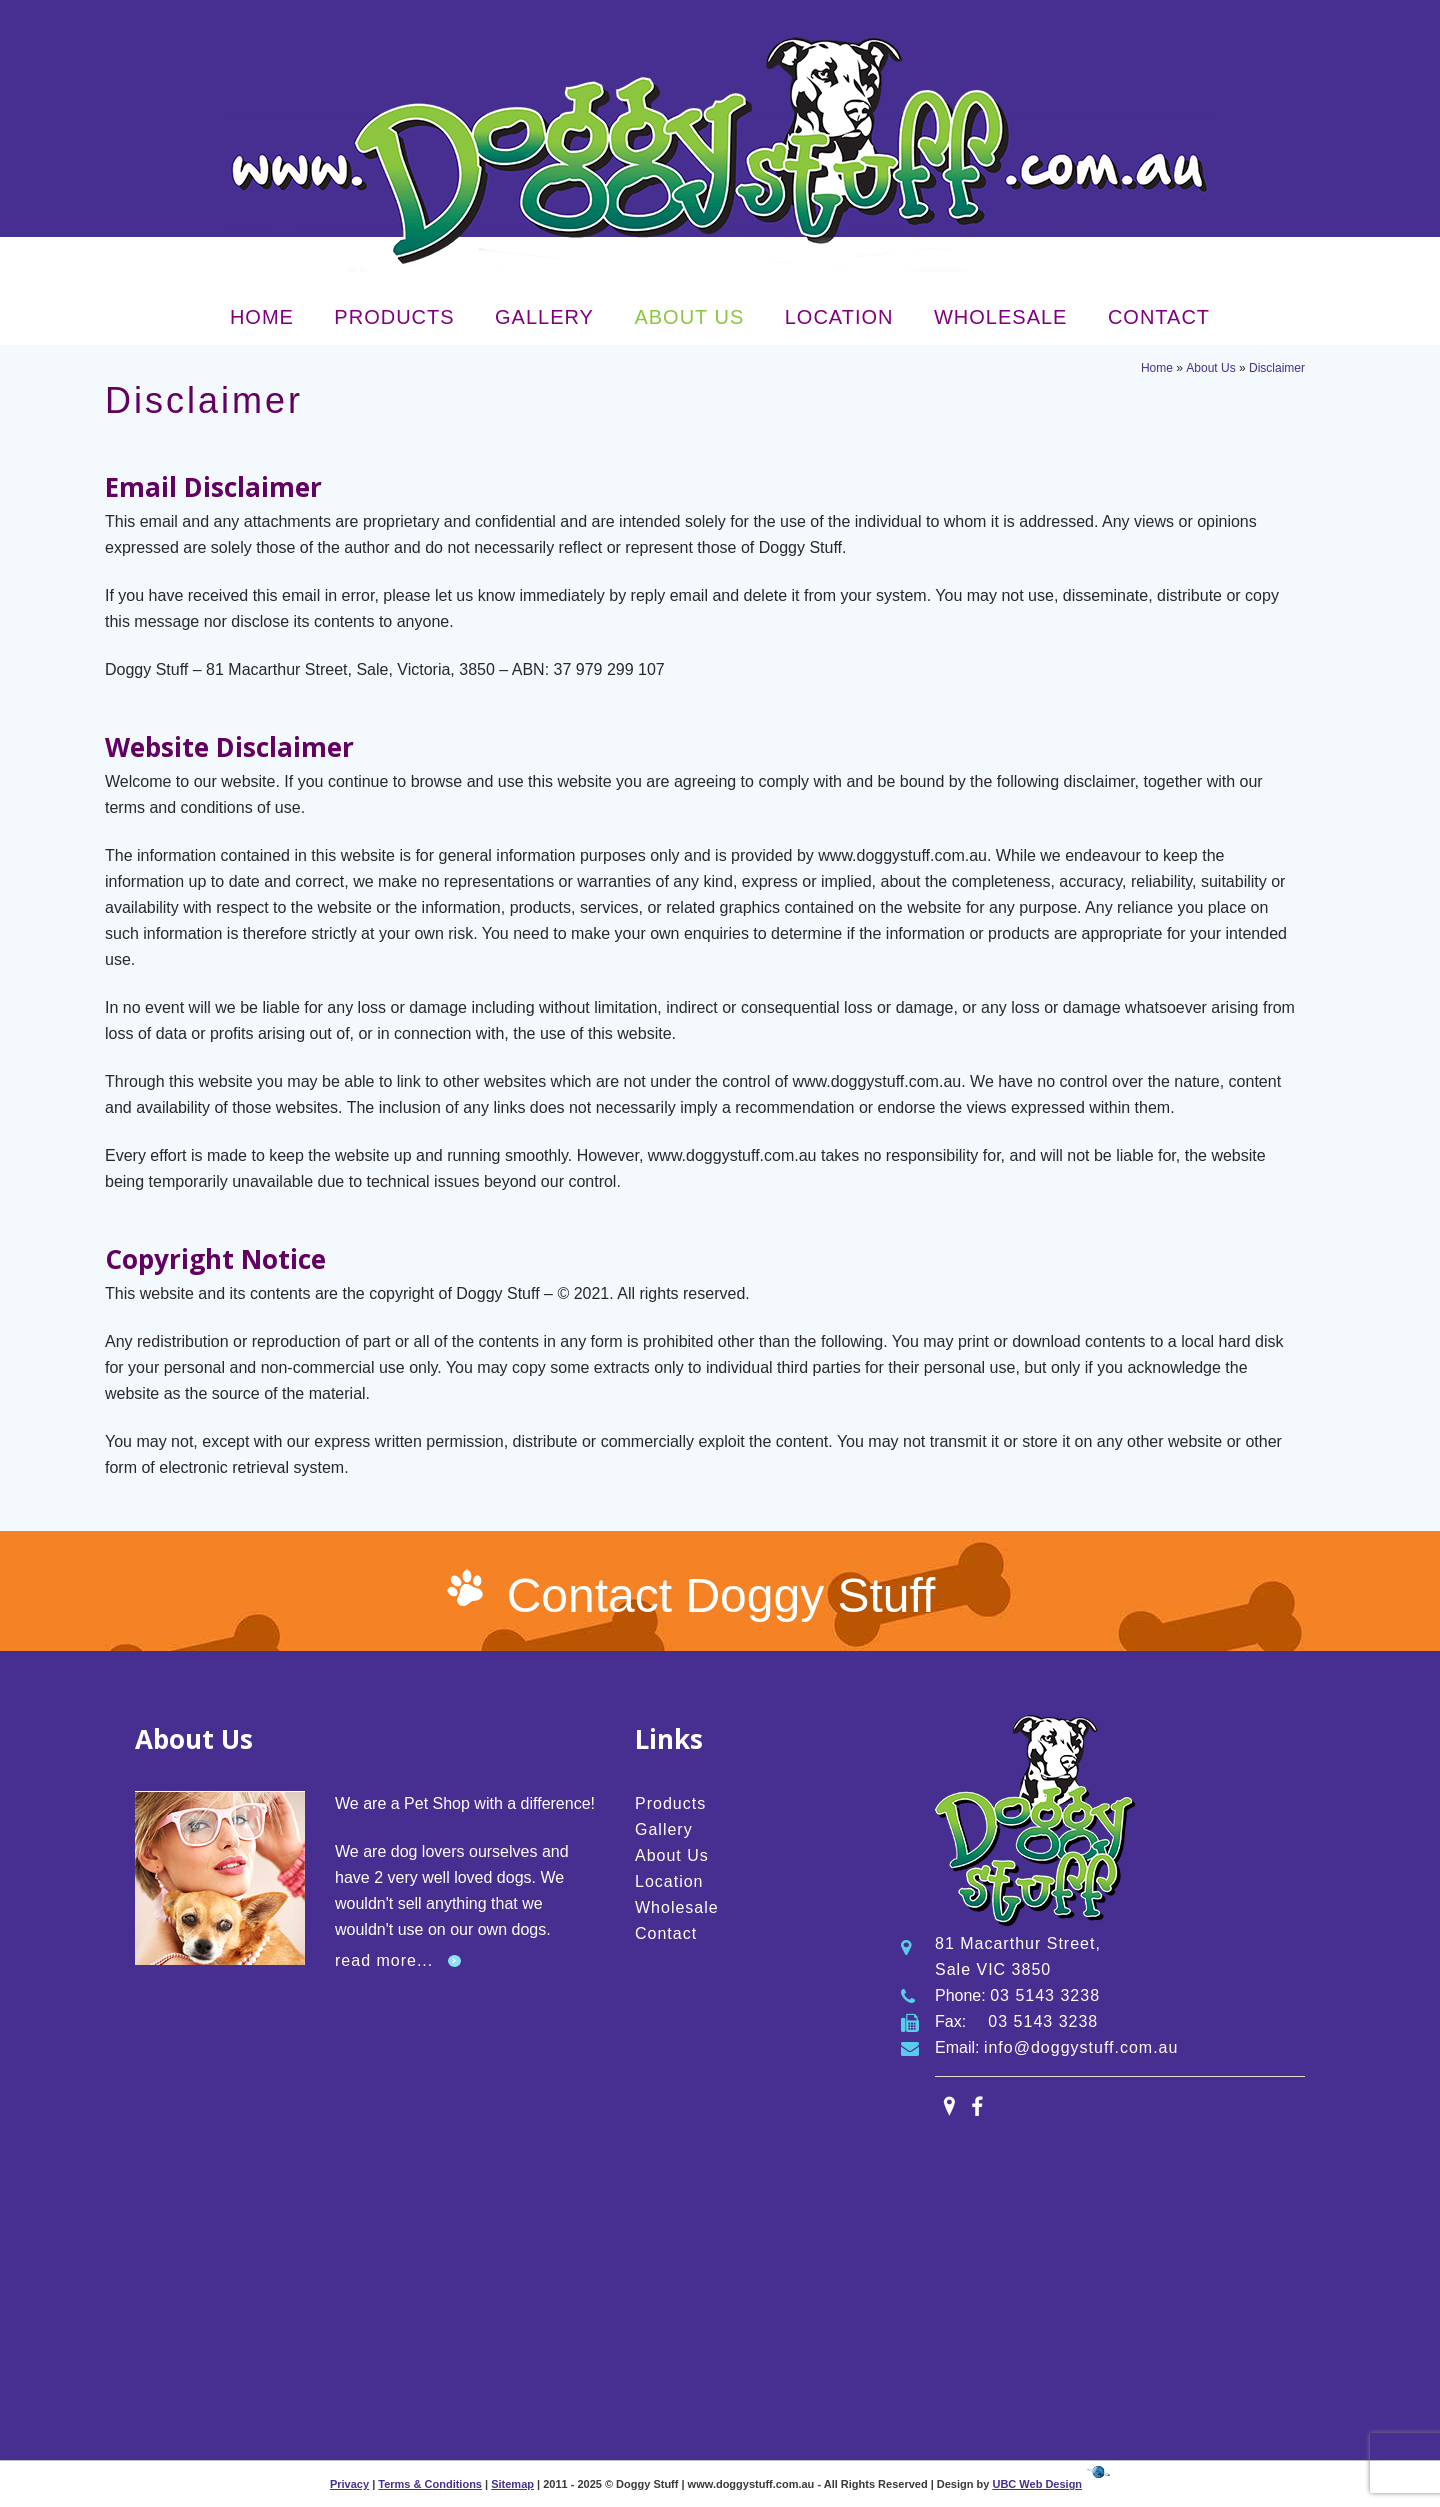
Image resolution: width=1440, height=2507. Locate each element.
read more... (384, 1960)
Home (262, 317)
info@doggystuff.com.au (1081, 2047)
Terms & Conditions (430, 2484)
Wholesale (1000, 317)
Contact (1159, 317)
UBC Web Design (1037, 2484)
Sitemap (512, 2484)
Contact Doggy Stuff (721, 1595)
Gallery (544, 317)
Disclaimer (1277, 368)
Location (839, 317)
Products (394, 317)
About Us (689, 317)
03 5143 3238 (1045, 1995)
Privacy (349, 2484)
